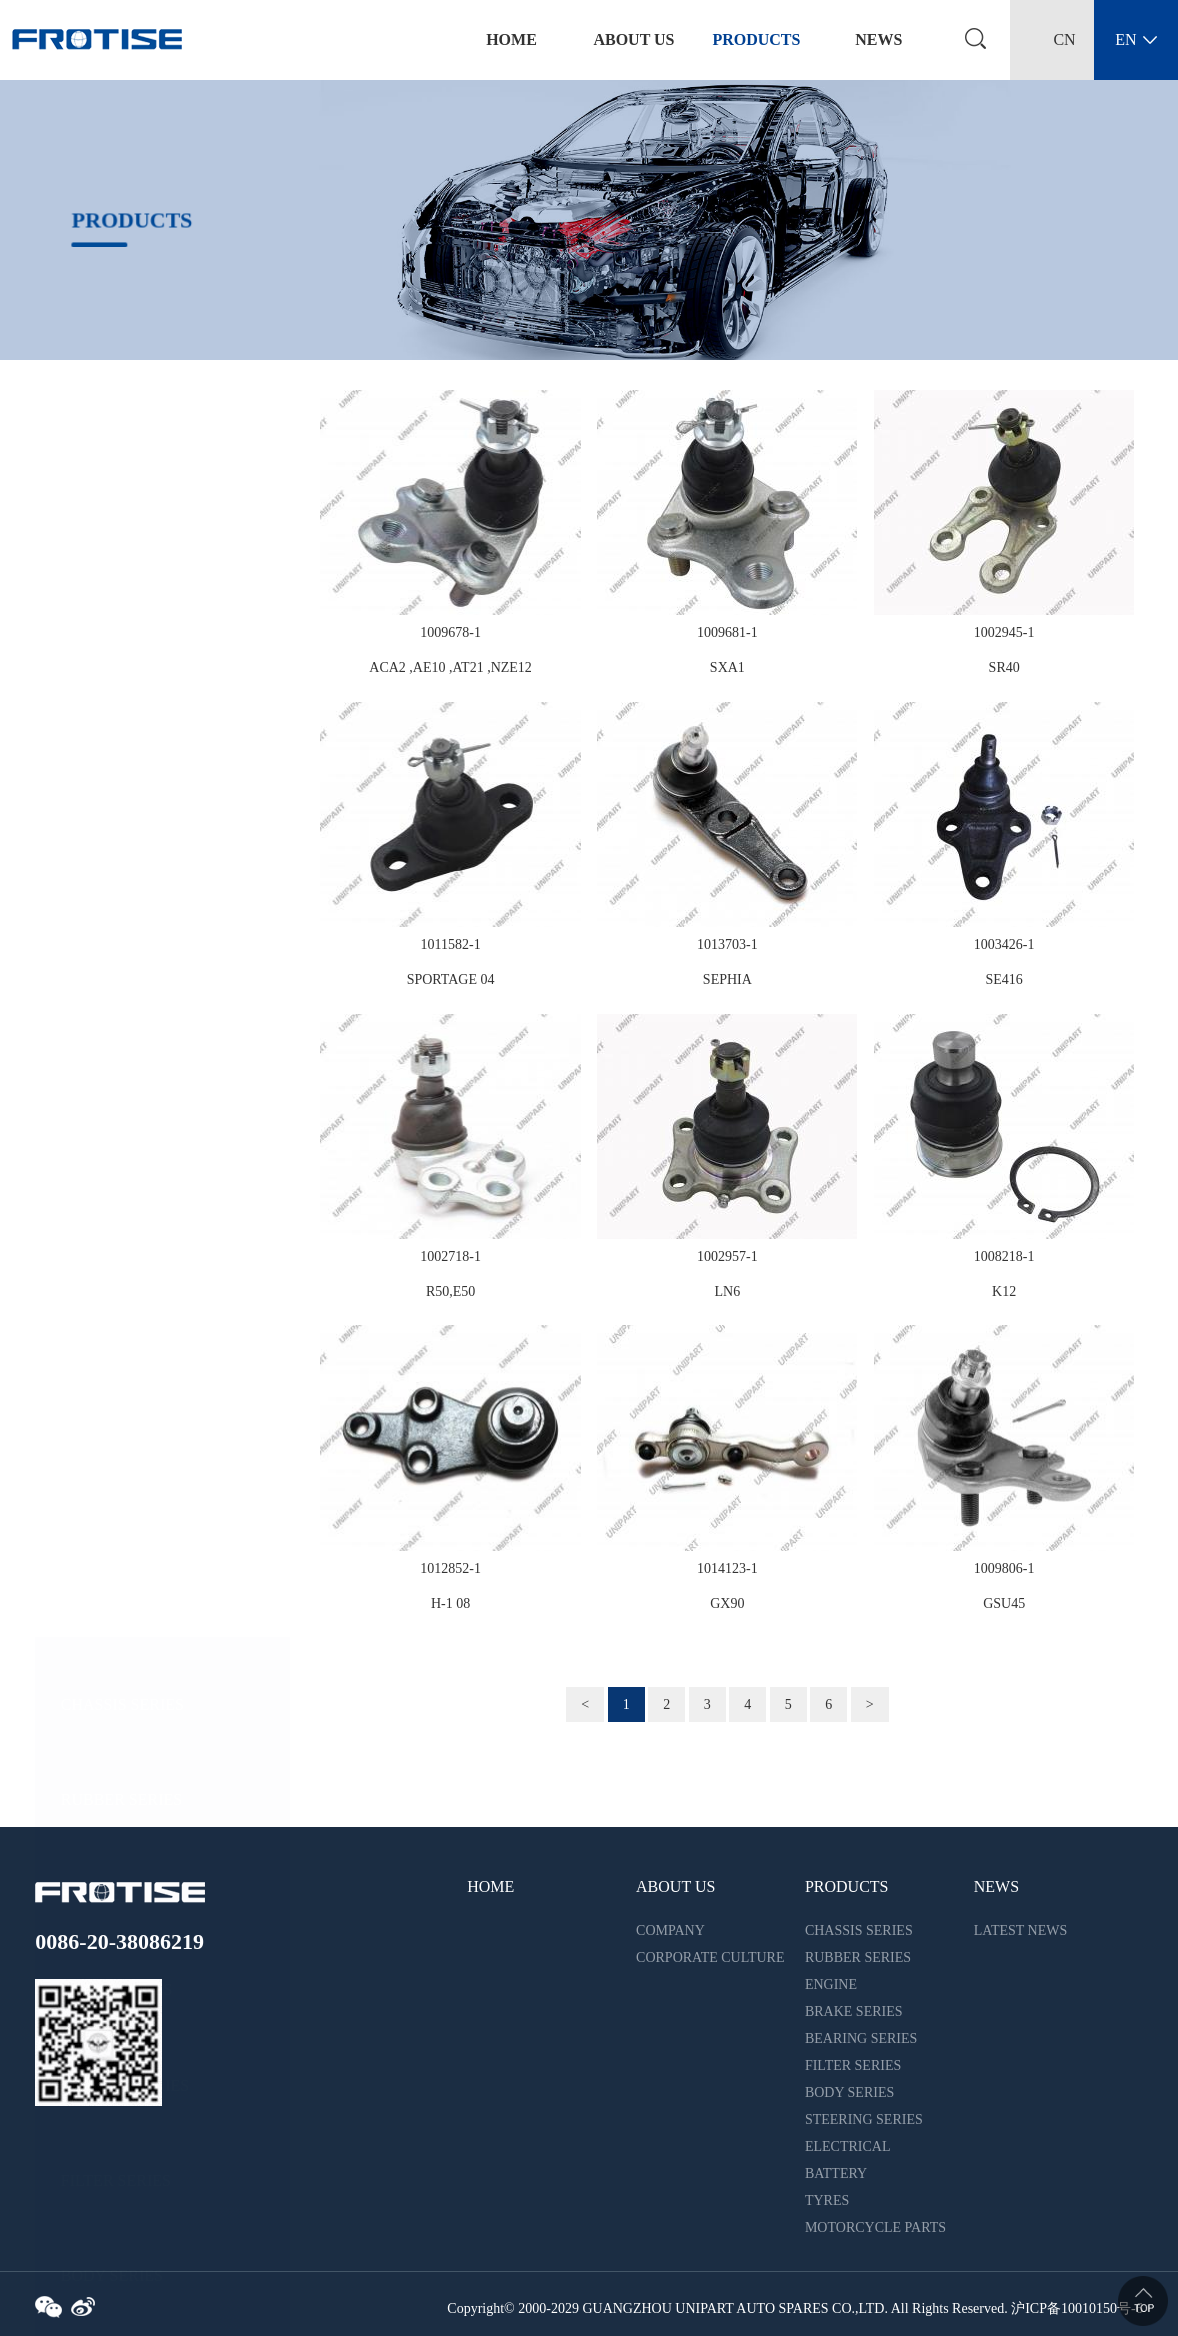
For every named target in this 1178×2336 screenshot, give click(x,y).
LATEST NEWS (1020, 1930)
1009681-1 (727, 632)
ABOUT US (633, 39)
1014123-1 (727, 1568)
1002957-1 (727, 1256)
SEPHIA (727, 979)
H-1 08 (450, 1603)
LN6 (728, 1291)
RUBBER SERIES (121, 609)
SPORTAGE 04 (451, 979)
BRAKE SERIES (117, 800)
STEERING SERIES (128, 1180)
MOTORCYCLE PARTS (141, 1561)
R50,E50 (450, 1291)
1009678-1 (450, 632)
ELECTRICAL (110, 1275)
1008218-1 (1004, 1256)
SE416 (1003, 979)
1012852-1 (450, 1568)
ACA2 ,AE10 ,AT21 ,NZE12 (450, 667)
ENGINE (91, 705)
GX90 (727, 1603)
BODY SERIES (112, 1085)
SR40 (1004, 667)
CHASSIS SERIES (122, 514)
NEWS (878, 39)
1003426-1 (1004, 944)
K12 (1004, 1291)
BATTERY (96, 1371)
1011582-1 (450, 944)
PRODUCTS (756, 39)
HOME (490, 1886)
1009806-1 (1004, 1568)
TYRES (86, 1466)
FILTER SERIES (116, 990)
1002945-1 (1004, 632)
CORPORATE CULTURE (710, 1957)
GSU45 (1004, 1603)
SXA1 (727, 667)
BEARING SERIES (125, 895)
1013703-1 (727, 944)
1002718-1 (450, 1256)
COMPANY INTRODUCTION (689, 1933)
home (511, 39)
